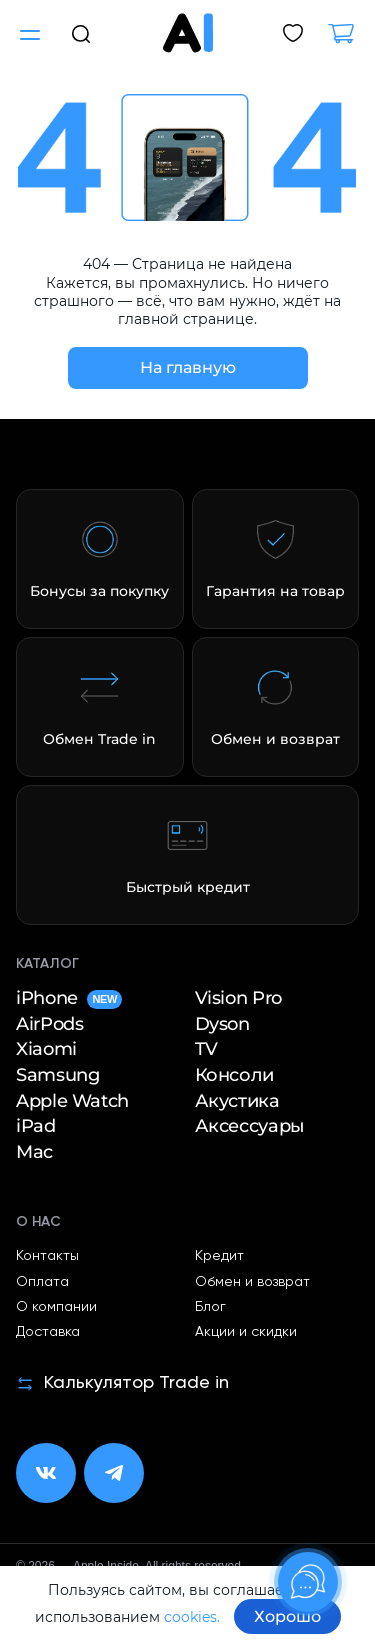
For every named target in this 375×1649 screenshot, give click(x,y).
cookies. (192, 1617)
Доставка (48, 1332)
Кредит (219, 1256)
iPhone (69, 998)
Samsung (57, 1075)
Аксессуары (250, 1126)
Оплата (42, 1282)
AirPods (49, 1024)
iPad (36, 1126)
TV (206, 1049)
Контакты (47, 1256)
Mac (34, 1152)
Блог (210, 1307)
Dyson (222, 1024)
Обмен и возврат (252, 1282)
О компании (56, 1307)
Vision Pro (238, 998)
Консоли (234, 1075)
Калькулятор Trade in (122, 1383)
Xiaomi (46, 1049)
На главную (188, 367)
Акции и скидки (246, 1332)
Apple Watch (72, 1101)
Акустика (237, 1101)
